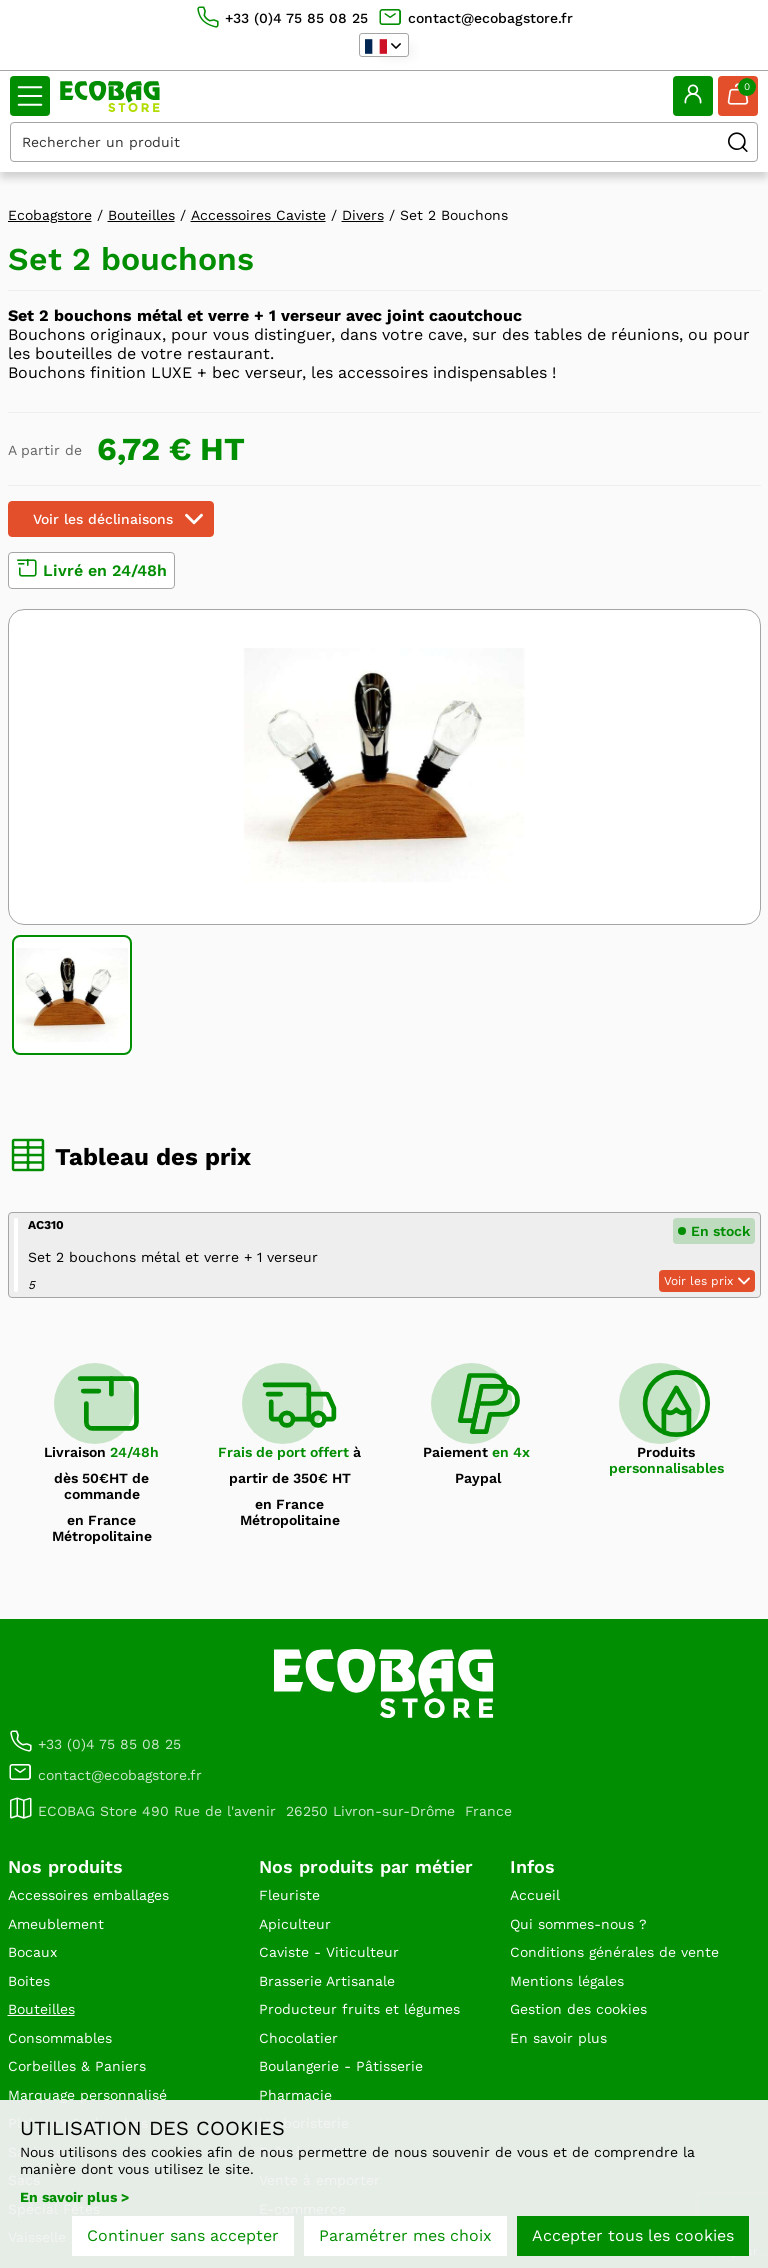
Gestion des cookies (578, 2009)
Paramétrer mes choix (405, 2235)
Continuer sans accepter (183, 2235)
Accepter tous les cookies (633, 2235)
